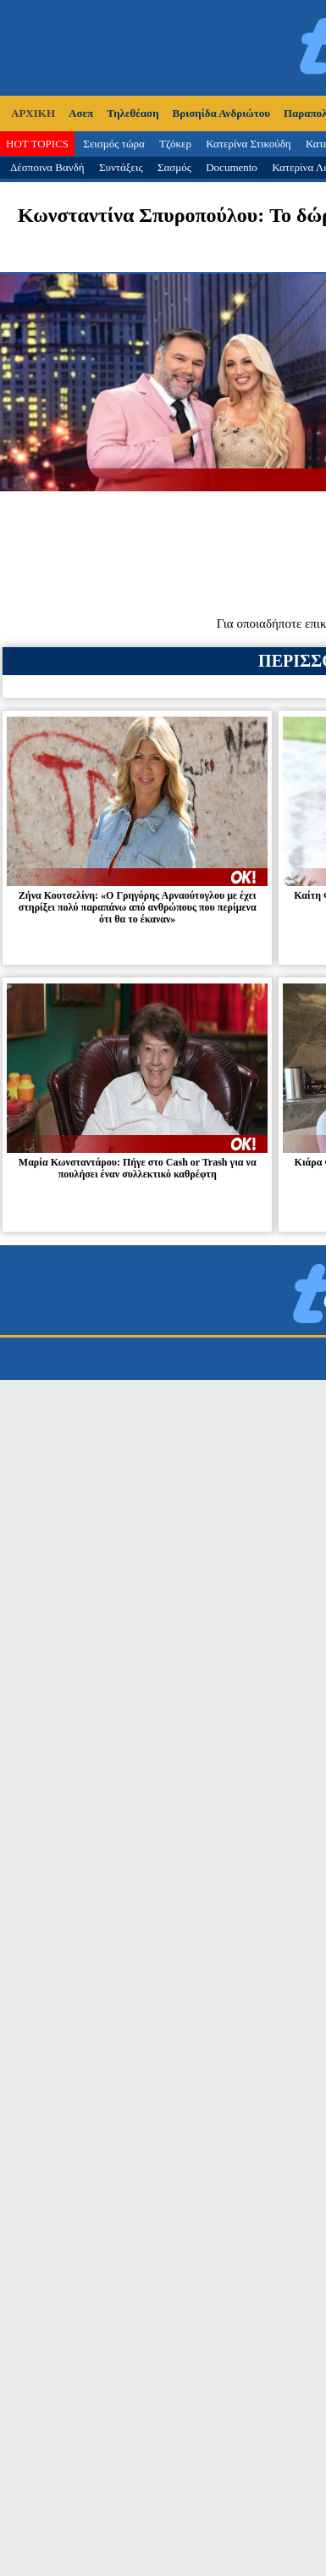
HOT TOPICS (37, 143)
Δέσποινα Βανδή (47, 167)
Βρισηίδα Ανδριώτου (221, 113)
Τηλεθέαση (132, 113)
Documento (231, 167)
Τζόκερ (175, 143)
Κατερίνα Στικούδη (248, 143)
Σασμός (174, 167)
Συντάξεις (121, 167)
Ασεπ (81, 113)
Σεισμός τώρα (113, 143)
